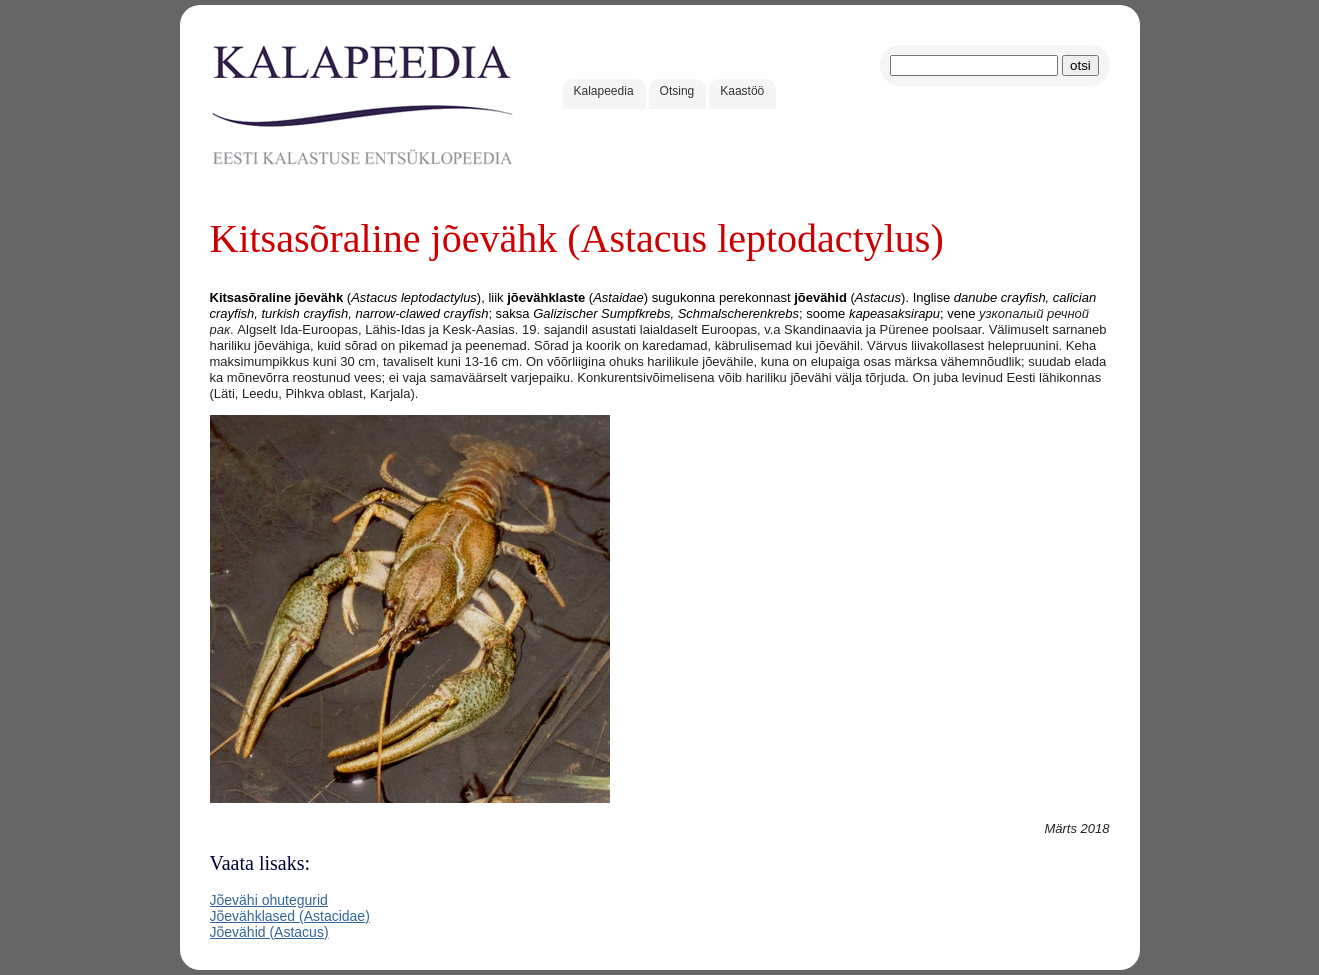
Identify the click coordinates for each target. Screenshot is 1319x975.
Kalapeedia (604, 91)
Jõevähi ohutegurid (269, 900)
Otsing (677, 91)
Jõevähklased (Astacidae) (290, 916)
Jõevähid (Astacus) (269, 932)
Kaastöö (742, 91)
